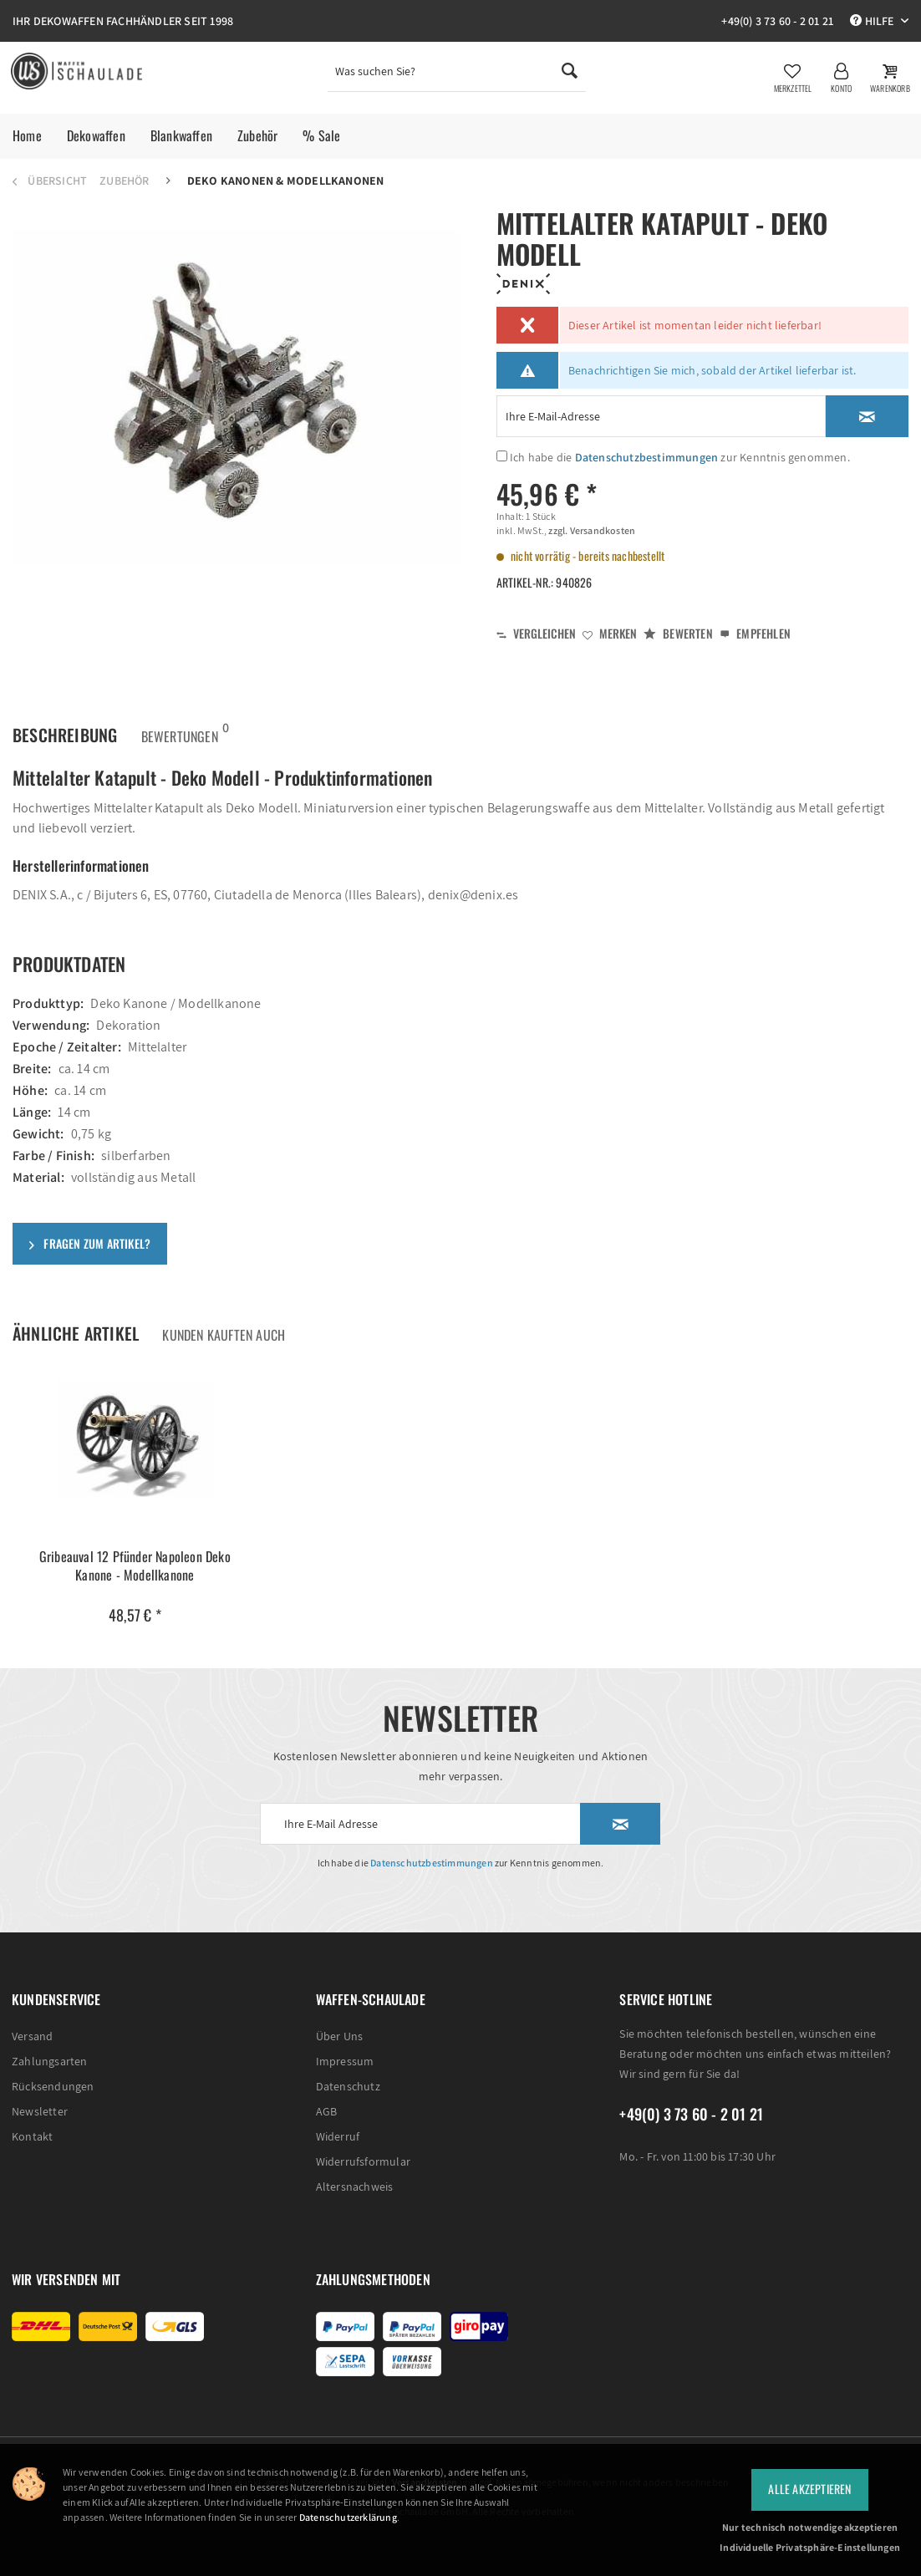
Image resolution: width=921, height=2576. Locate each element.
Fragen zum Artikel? (89, 1243)
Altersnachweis (355, 2186)
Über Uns (340, 2036)
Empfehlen (755, 633)
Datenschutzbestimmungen (647, 457)
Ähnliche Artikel (76, 1333)
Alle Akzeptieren (809, 2488)
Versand (32, 2036)
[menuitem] (457, 75)
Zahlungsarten (50, 2061)
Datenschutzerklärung (348, 2517)
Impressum (345, 2061)
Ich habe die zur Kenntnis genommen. (680, 457)
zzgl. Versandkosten (591, 530)
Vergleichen (536, 633)
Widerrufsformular (363, 2161)
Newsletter (40, 2111)
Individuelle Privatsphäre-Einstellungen (810, 2547)
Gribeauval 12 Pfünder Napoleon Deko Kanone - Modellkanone (135, 1566)
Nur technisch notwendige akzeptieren (810, 2527)
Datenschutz (348, 2086)
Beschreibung (65, 734)
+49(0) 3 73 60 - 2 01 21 (777, 20)
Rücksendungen (53, 2086)
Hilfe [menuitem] (873, 20)
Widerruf (338, 2136)
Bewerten (678, 633)
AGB (327, 2111)
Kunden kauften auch (223, 1335)
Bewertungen (179, 730)
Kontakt (32, 2136)
